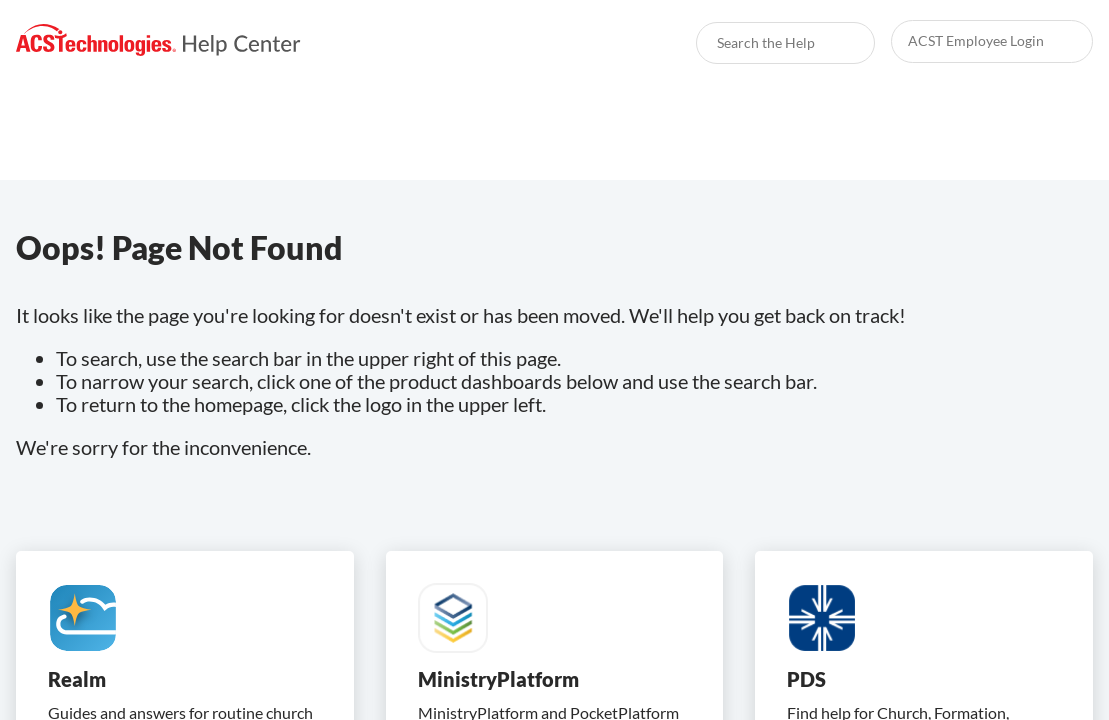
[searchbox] (838, 43)
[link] (158, 40)
